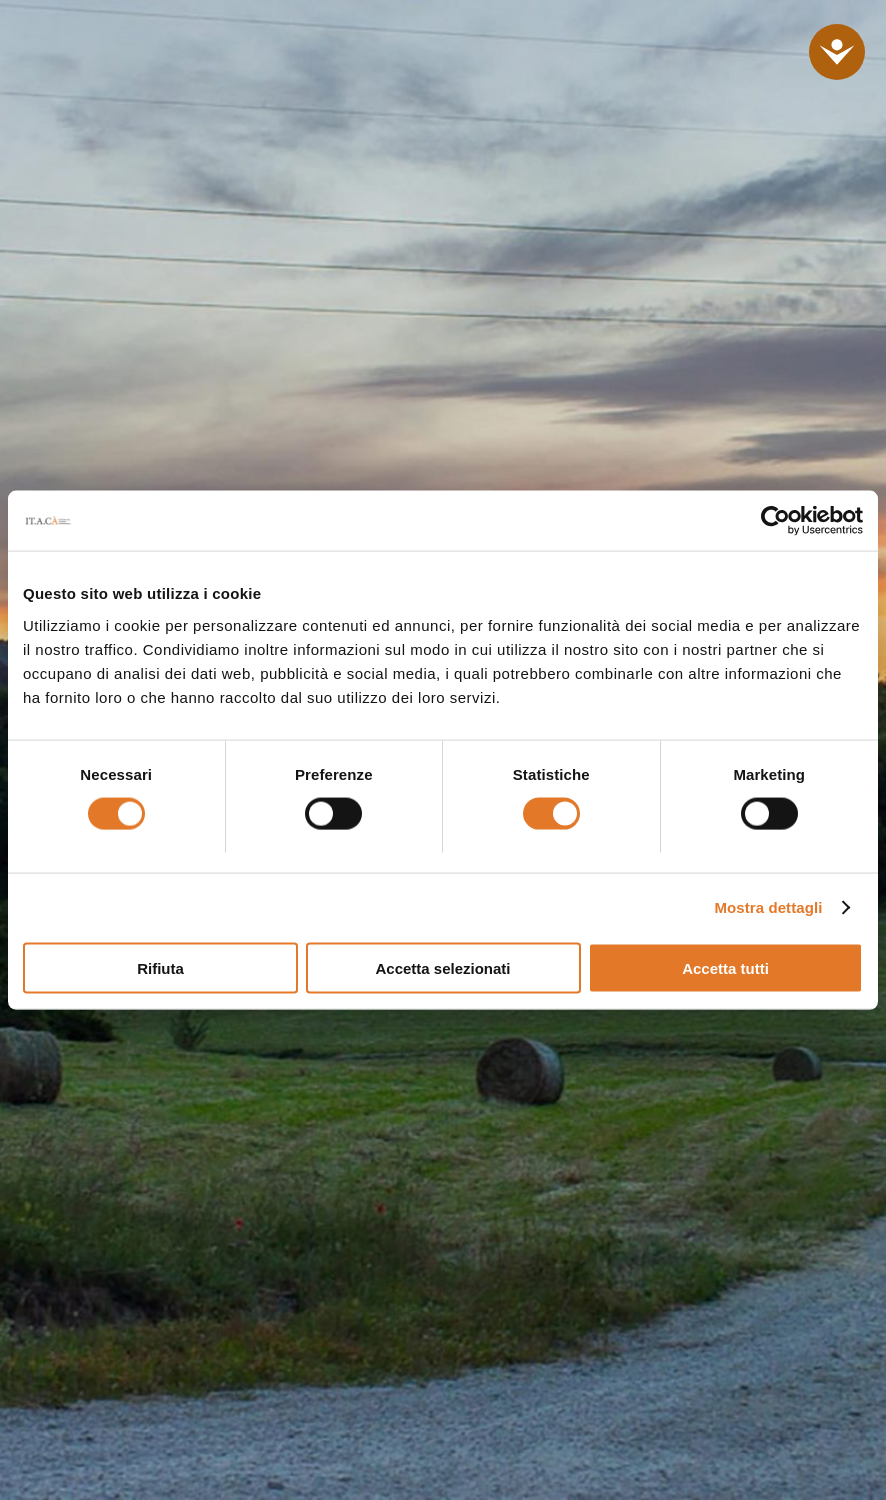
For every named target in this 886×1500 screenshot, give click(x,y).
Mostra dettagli (768, 907)
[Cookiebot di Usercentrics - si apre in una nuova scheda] (775, 521)
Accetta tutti (725, 967)
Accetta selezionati (442, 967)
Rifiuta (160, 967)
